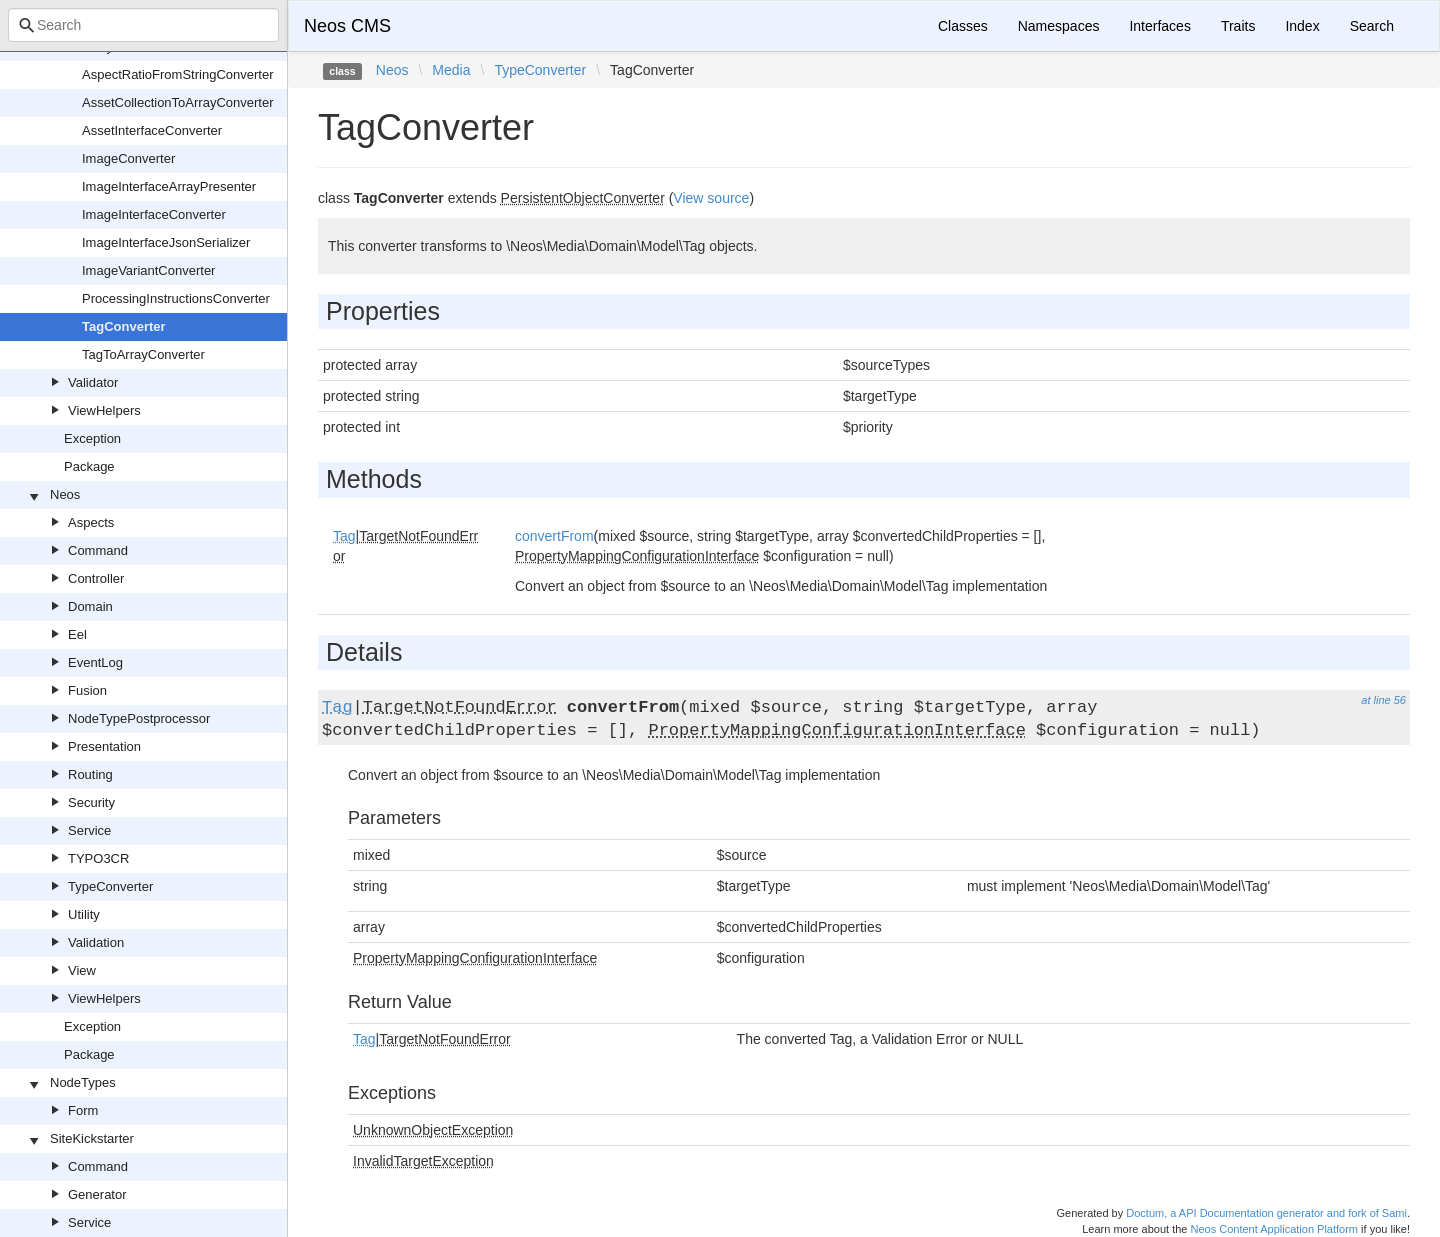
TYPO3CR (98, 858)
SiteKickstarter (92, 1138)
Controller (96, 578)
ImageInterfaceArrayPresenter (169, 186)
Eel (77, 634)
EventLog (95, 662)
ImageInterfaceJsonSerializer (166, 242)
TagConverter (124, 326)
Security (91, 802)
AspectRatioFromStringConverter (177, 74)
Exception (92, 438)
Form (83, 1110)
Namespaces (1059, 26)
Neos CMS (347, 26)
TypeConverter (110, 886)
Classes (963, 26)
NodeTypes (83, 1082)
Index (1302, 26)
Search (1372, 26)
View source (711, 198)
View (82, 970)
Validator (93, 382)
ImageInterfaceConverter (154, 214)
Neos (65, 494)
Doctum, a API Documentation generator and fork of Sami (1266, 1213)
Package (89, 466)
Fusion (87, 690)
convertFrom (554, 536)
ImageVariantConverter (148, 270)
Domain (90, 606)
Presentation (104, 746)
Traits (1238, 26)
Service (89, 830)
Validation (96, 942)
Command (98, 550)
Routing (90, 774)
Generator (97, 1194)
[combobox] (143, 25)
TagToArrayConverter (143, 354)
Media (451, 70)
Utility (84, 914)
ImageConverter (128, 158)
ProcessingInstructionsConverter (176, 298)
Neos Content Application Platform (1274, 1229)
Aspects (91, 522)
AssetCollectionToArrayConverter (177, 102)
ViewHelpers (104, 410)
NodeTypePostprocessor (139, 718)
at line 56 (1383, 700)
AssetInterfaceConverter (152, 130)
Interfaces (1159, 26)
